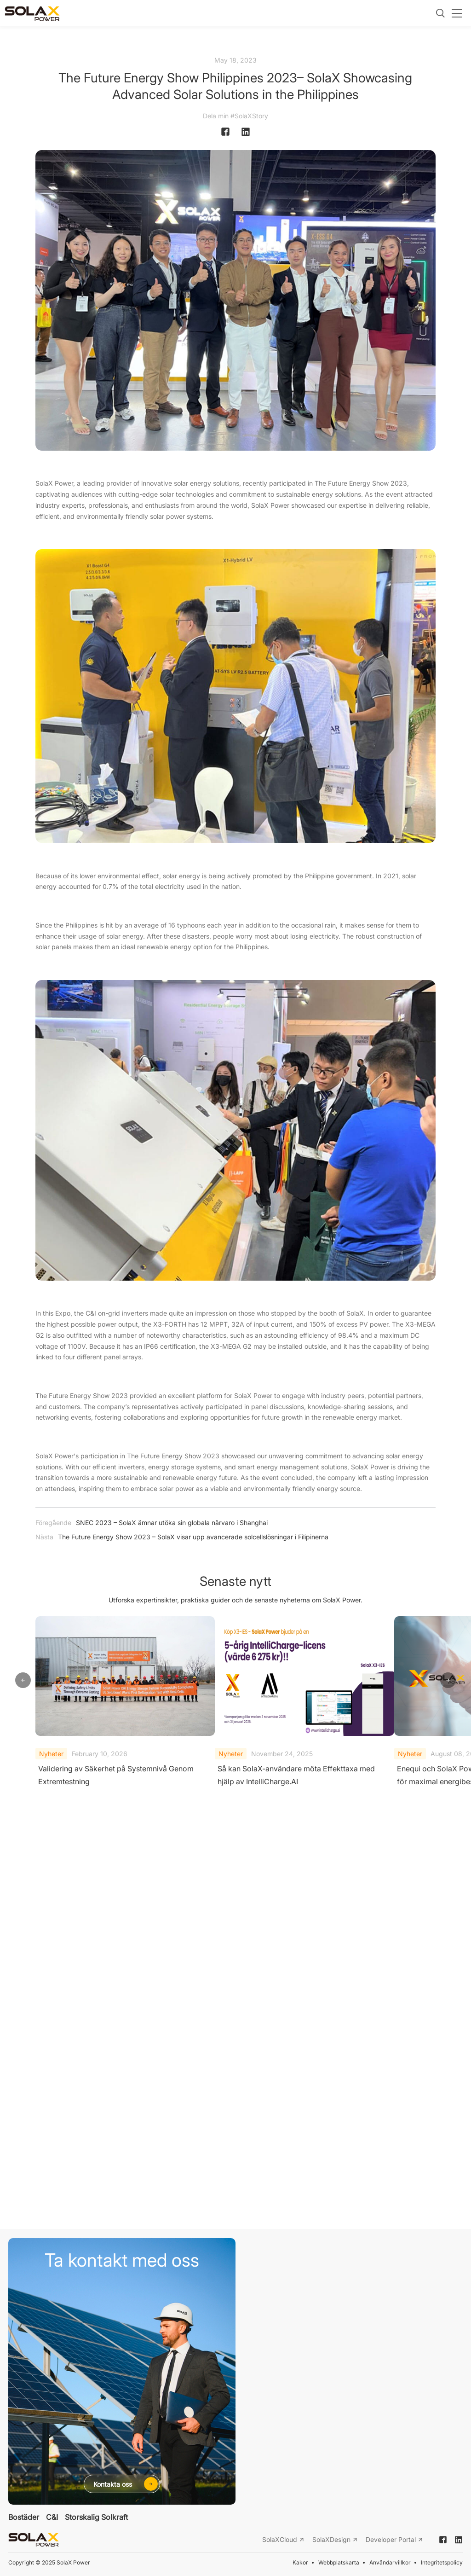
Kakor (300, 2562)
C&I (52, 2517)
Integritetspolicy (442, 2562)
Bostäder (23, 2517)
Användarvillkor (390, 2562)
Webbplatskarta (338, 2562)
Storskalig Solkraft (96, 2517)
